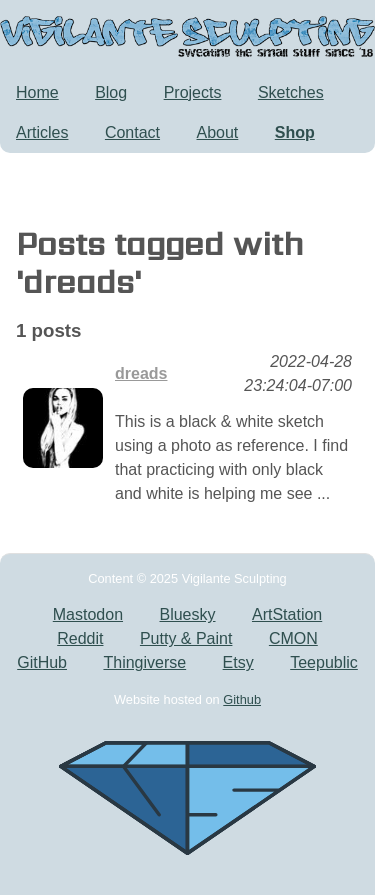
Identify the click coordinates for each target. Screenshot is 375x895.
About (218, 132)
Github (242, 699)
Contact (132, 132)
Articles (42, 132)
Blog (111, 92)
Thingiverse (144, 662)
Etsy (238, 662)
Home (37, 92)
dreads (141, 373)
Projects (193, 92)
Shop (295, 132)
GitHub (42, 662)
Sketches (291, 92)
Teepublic (324, 662)
